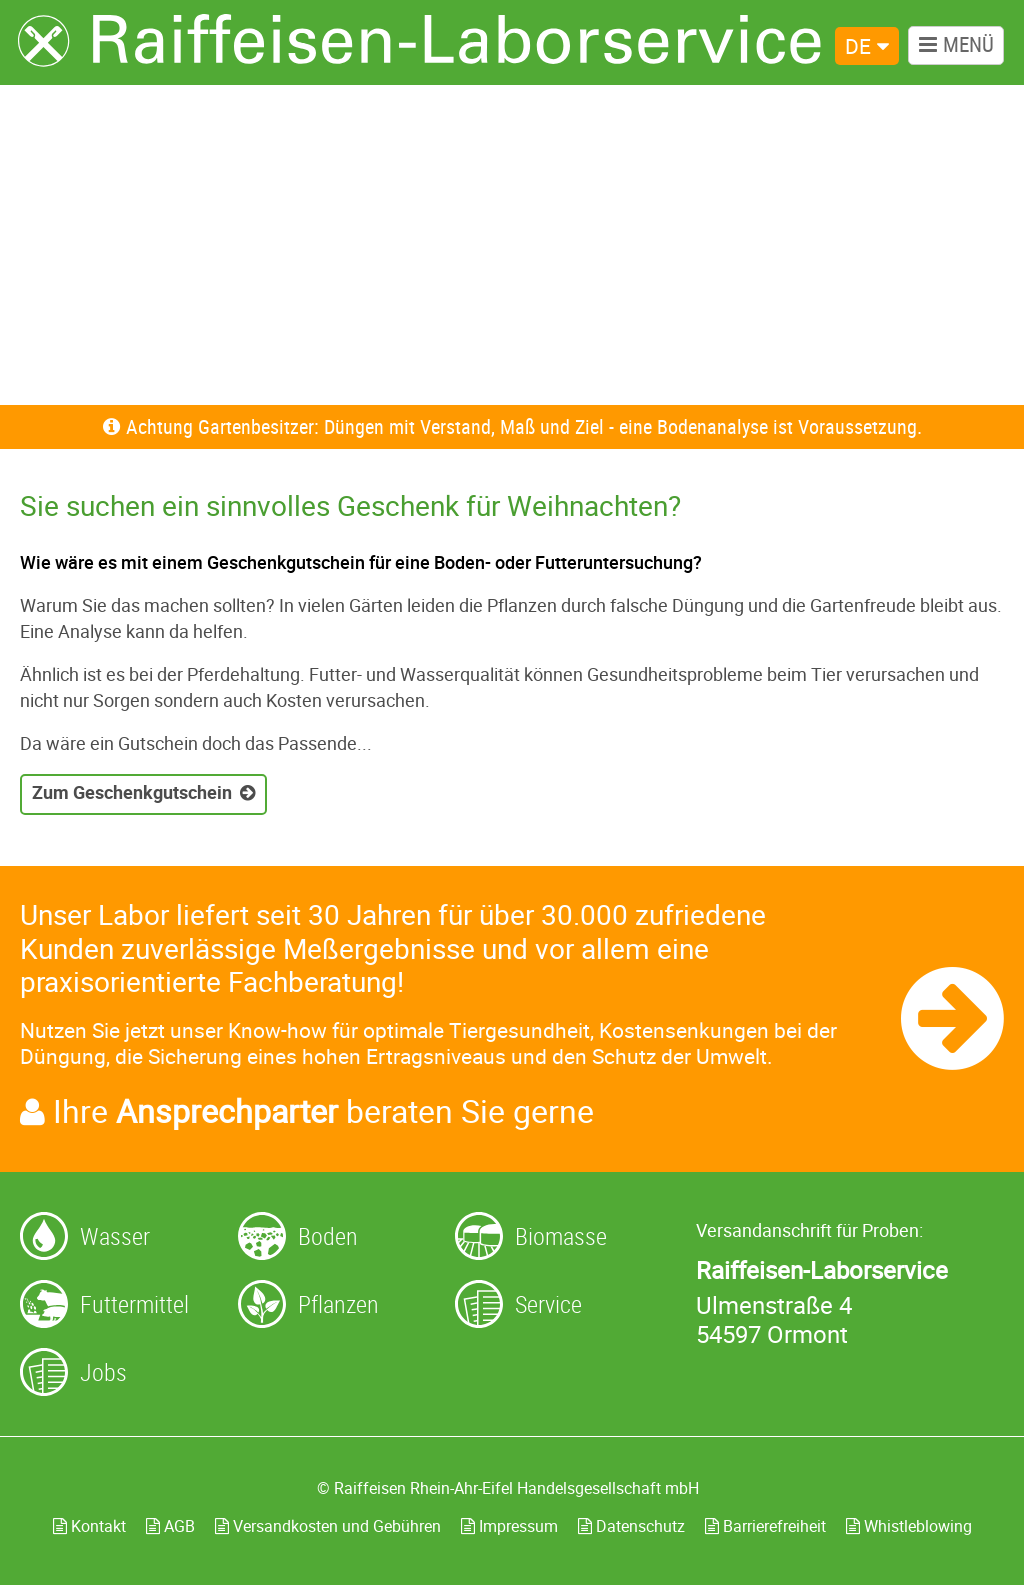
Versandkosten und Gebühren (328, 1526)
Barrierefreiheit (765, 1526)
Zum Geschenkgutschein (132, 792)
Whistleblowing (909, 1526)
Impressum (509, 1526)
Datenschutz (631, 1526)
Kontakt (89, 1526)
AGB (170, 1526)
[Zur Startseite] (420, 41)
